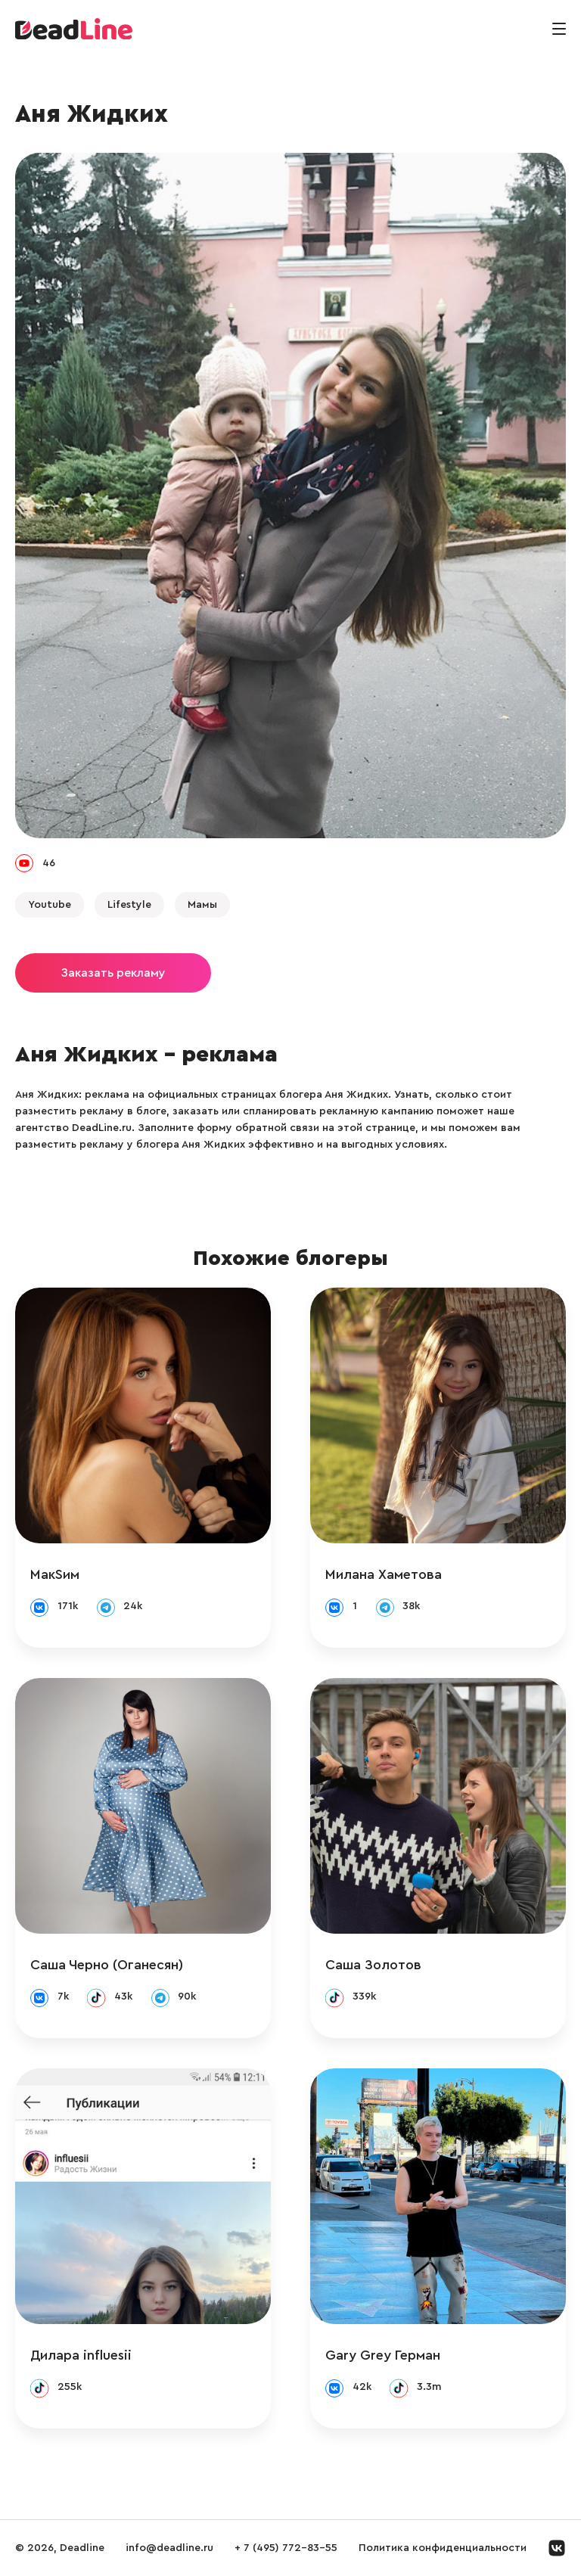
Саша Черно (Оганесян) (106, 1965)
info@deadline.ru (169, 2548)
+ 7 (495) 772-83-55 (286, 2548)
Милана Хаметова (383, 1574)
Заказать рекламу (113, 973)
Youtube (49, 905)
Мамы (202, 905)
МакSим (54, 1574)
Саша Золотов (373, 1965)
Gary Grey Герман (382, 2355)
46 (48, 863)
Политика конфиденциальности (443, 2548)
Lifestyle (129, 905)
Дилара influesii (81, 2355)
